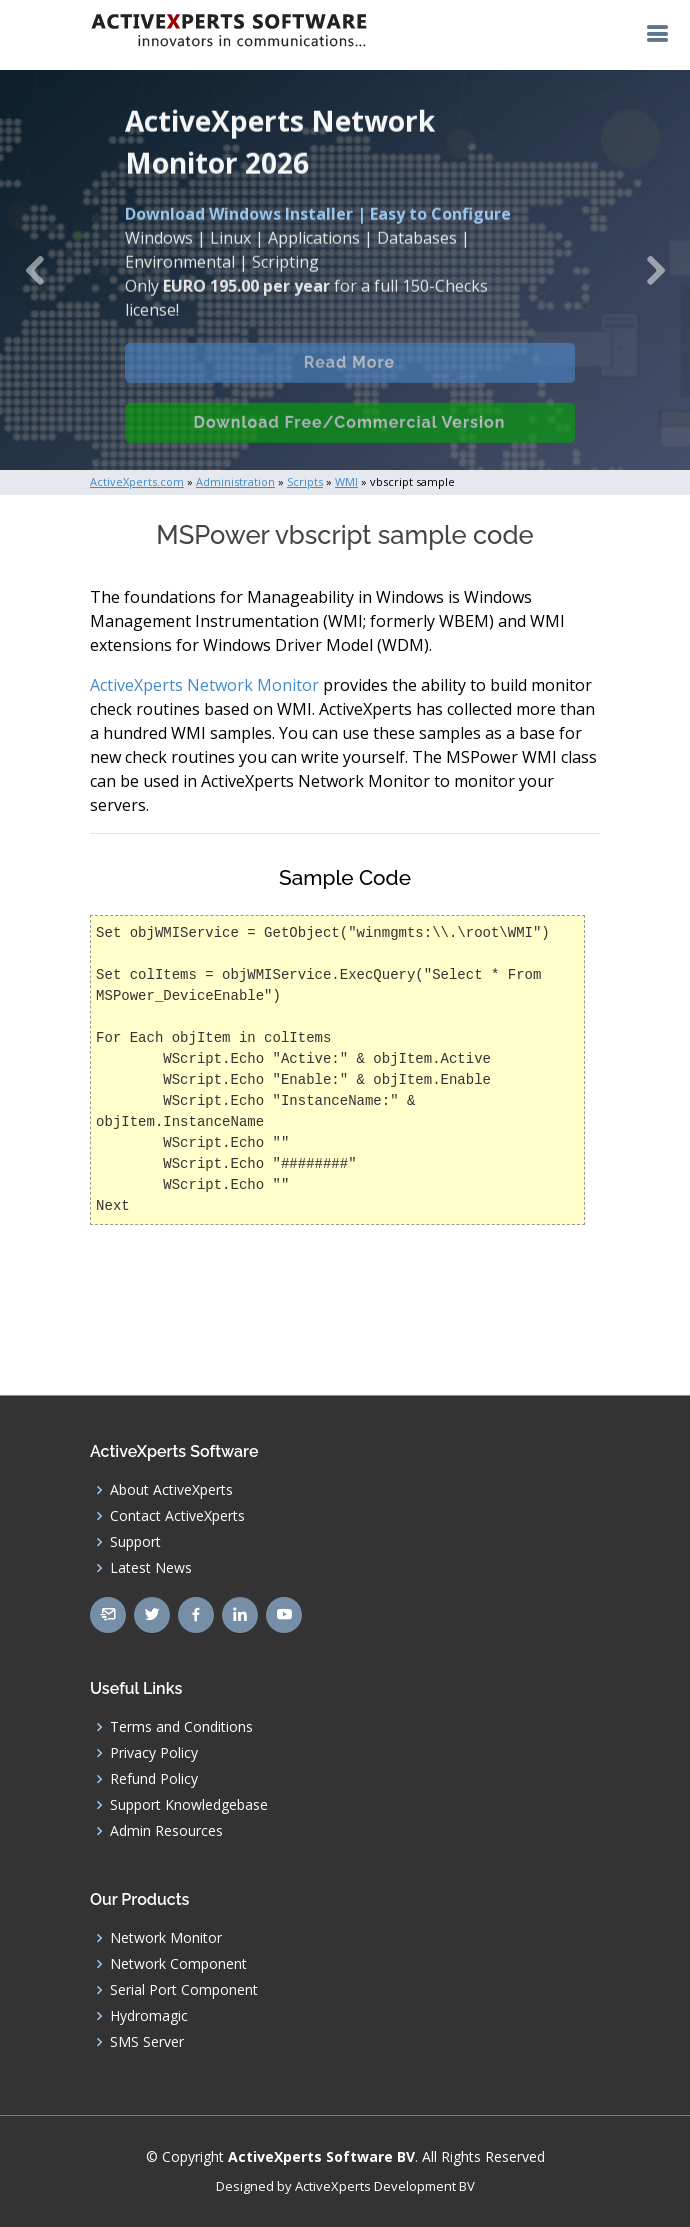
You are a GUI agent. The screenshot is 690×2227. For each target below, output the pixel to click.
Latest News (151, 1568)
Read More (349, 376)
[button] (34, 270)
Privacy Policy (154, 1753)
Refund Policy (154, 1779)
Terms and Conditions (181, 1727)
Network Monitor (166, 1938)
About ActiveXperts (171, 1490)
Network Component (178, 1964)
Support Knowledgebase (189, 1805)
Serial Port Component (184, 1990)
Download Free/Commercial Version (350, 436)
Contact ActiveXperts (177, 1516)
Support (135, 1542)
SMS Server (147, 2042)
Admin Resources (166, 1831)
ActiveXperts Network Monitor (204, 685)
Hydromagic (149, 2016)
